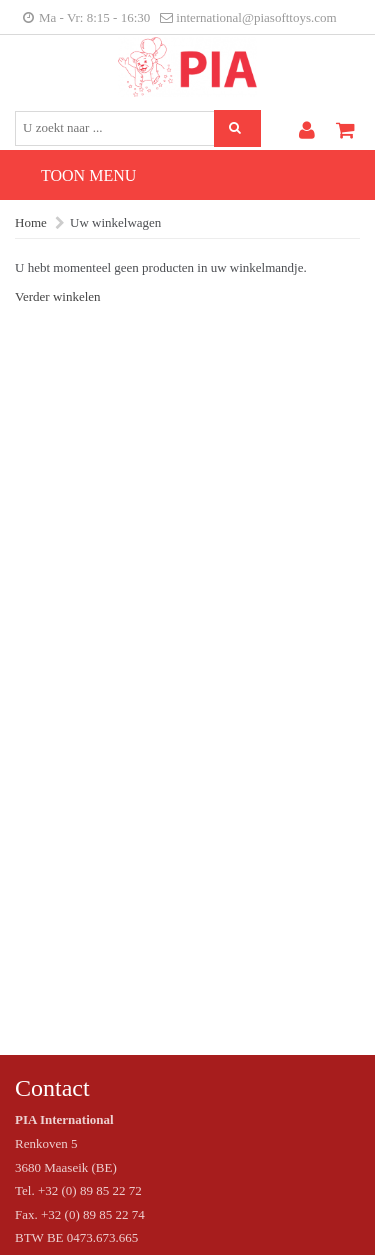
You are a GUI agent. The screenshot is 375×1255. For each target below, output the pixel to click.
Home (31, 222)
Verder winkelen (58, 296)
